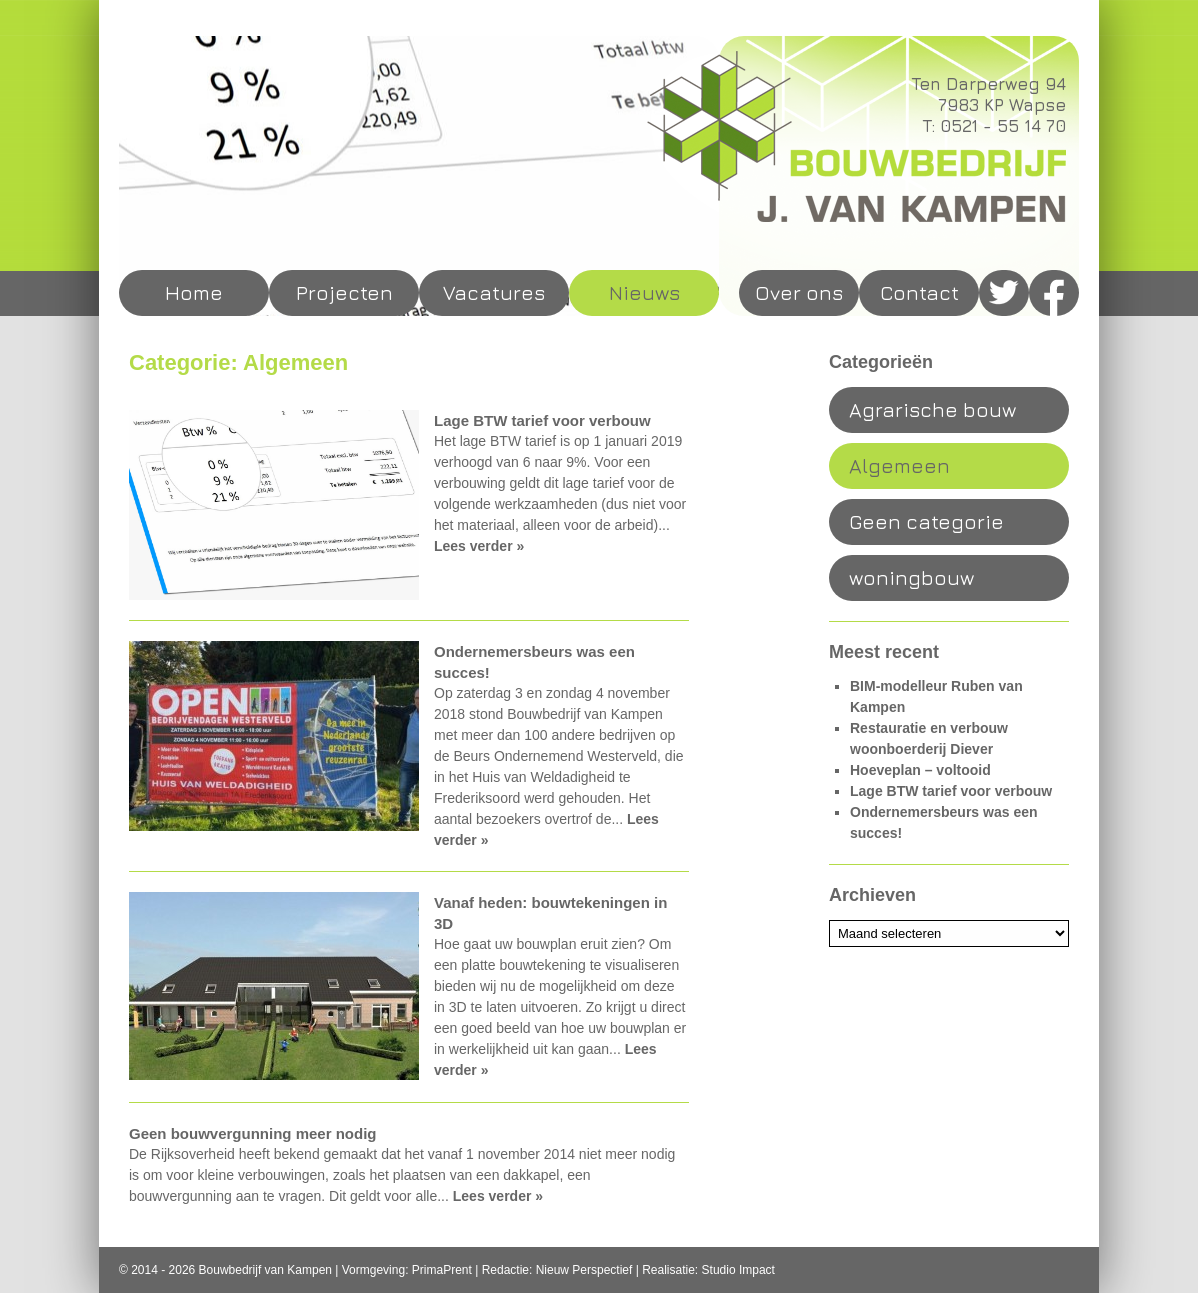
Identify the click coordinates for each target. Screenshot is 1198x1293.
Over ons (799, 292)
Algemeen (899, 465)
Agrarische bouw (932, 409)
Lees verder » (479, 546)
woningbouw (911, 577)
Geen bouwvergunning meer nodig (253, 1133)
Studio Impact (738, 1270)
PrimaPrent (442, 1270)
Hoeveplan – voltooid (920, 770)
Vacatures (494, 292)
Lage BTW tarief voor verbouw (542, 420)
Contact (919, 292)
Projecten (344, 292)
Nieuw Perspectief (584, 1270)
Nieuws (644, 292)
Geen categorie (926, 521)
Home (194, 292)
